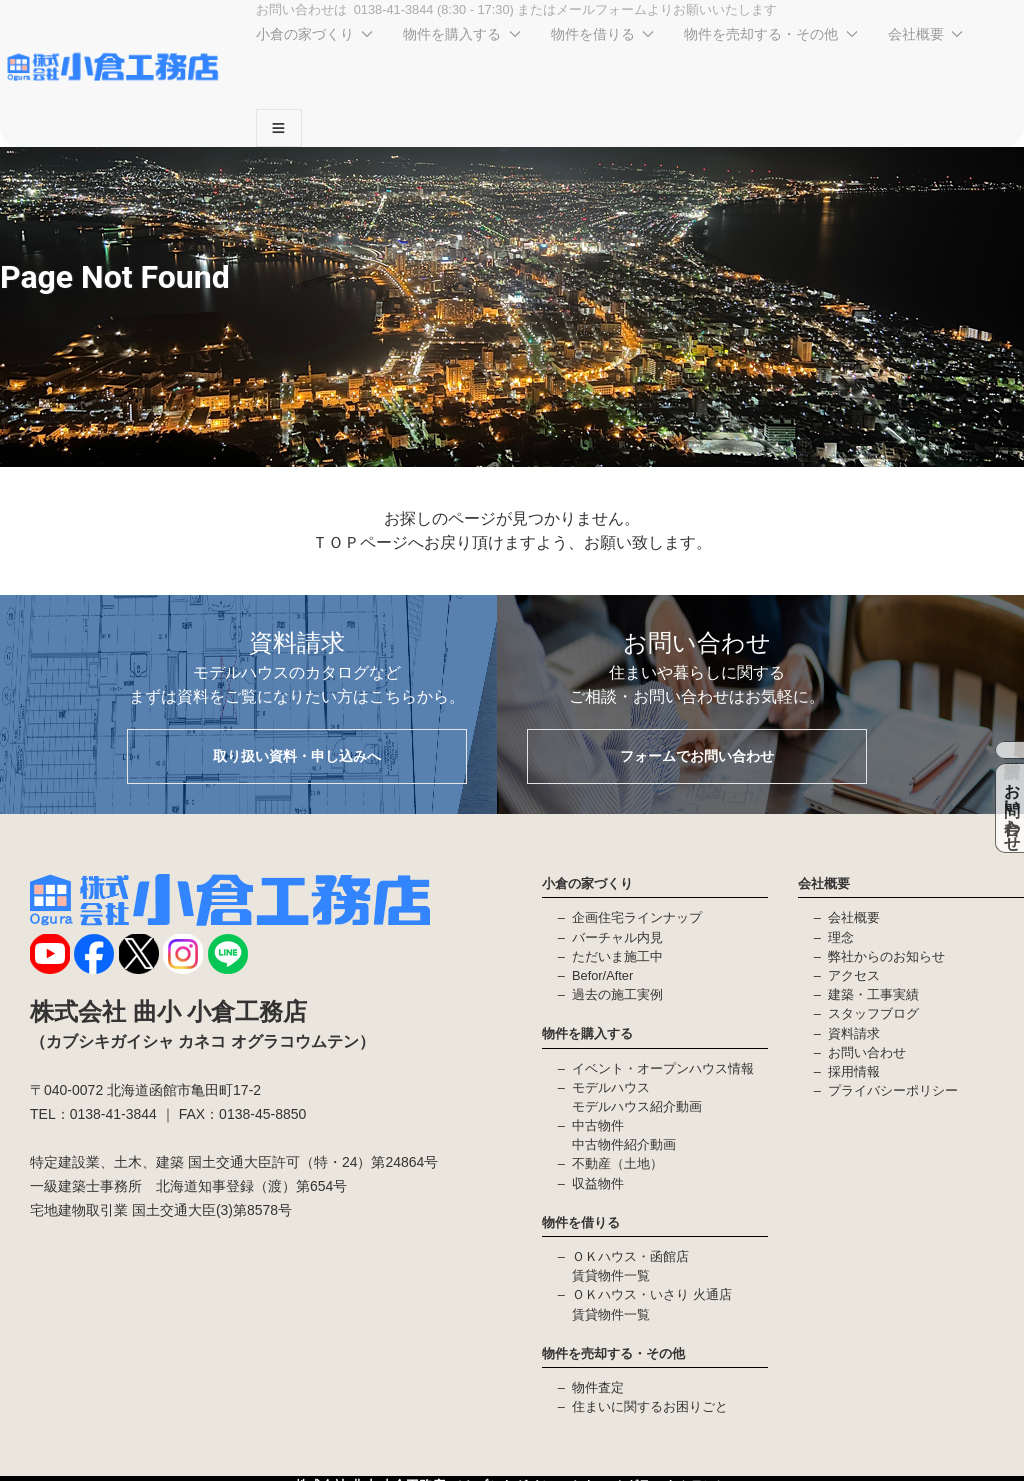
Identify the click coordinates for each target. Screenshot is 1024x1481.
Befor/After (602, 975)
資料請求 (854, 1033)
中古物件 (598, 1125)
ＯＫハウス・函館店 (630, 1256)
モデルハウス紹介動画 (637, 1106)
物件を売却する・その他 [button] (771, 34)
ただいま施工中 (617, 956)
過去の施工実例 (617, 994)
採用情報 (854, 1071)
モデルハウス (611, 1087)
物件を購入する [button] (462, 34)
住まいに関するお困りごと (650, 1406)
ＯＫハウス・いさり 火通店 (652, 1294)
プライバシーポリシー (893, 1090)
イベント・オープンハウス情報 (663, 1068)
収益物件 (598, 1183)
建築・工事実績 (873, 994)
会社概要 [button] (926, 34)
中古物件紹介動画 (624, 1144)
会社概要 (854, 917)
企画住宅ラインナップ (637, 917)
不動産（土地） (617, 1163)
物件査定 (598, 1387)
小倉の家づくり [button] (315, 34)
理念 (841, 937)
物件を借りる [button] (603, 34)
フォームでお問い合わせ (697, 756)
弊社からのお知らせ (886, 956)
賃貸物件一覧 (611, 1275)
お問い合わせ (867, 1052)
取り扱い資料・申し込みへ (297, 756)
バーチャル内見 (617, 937)
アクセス (854, 975)
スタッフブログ (873, 1013)
